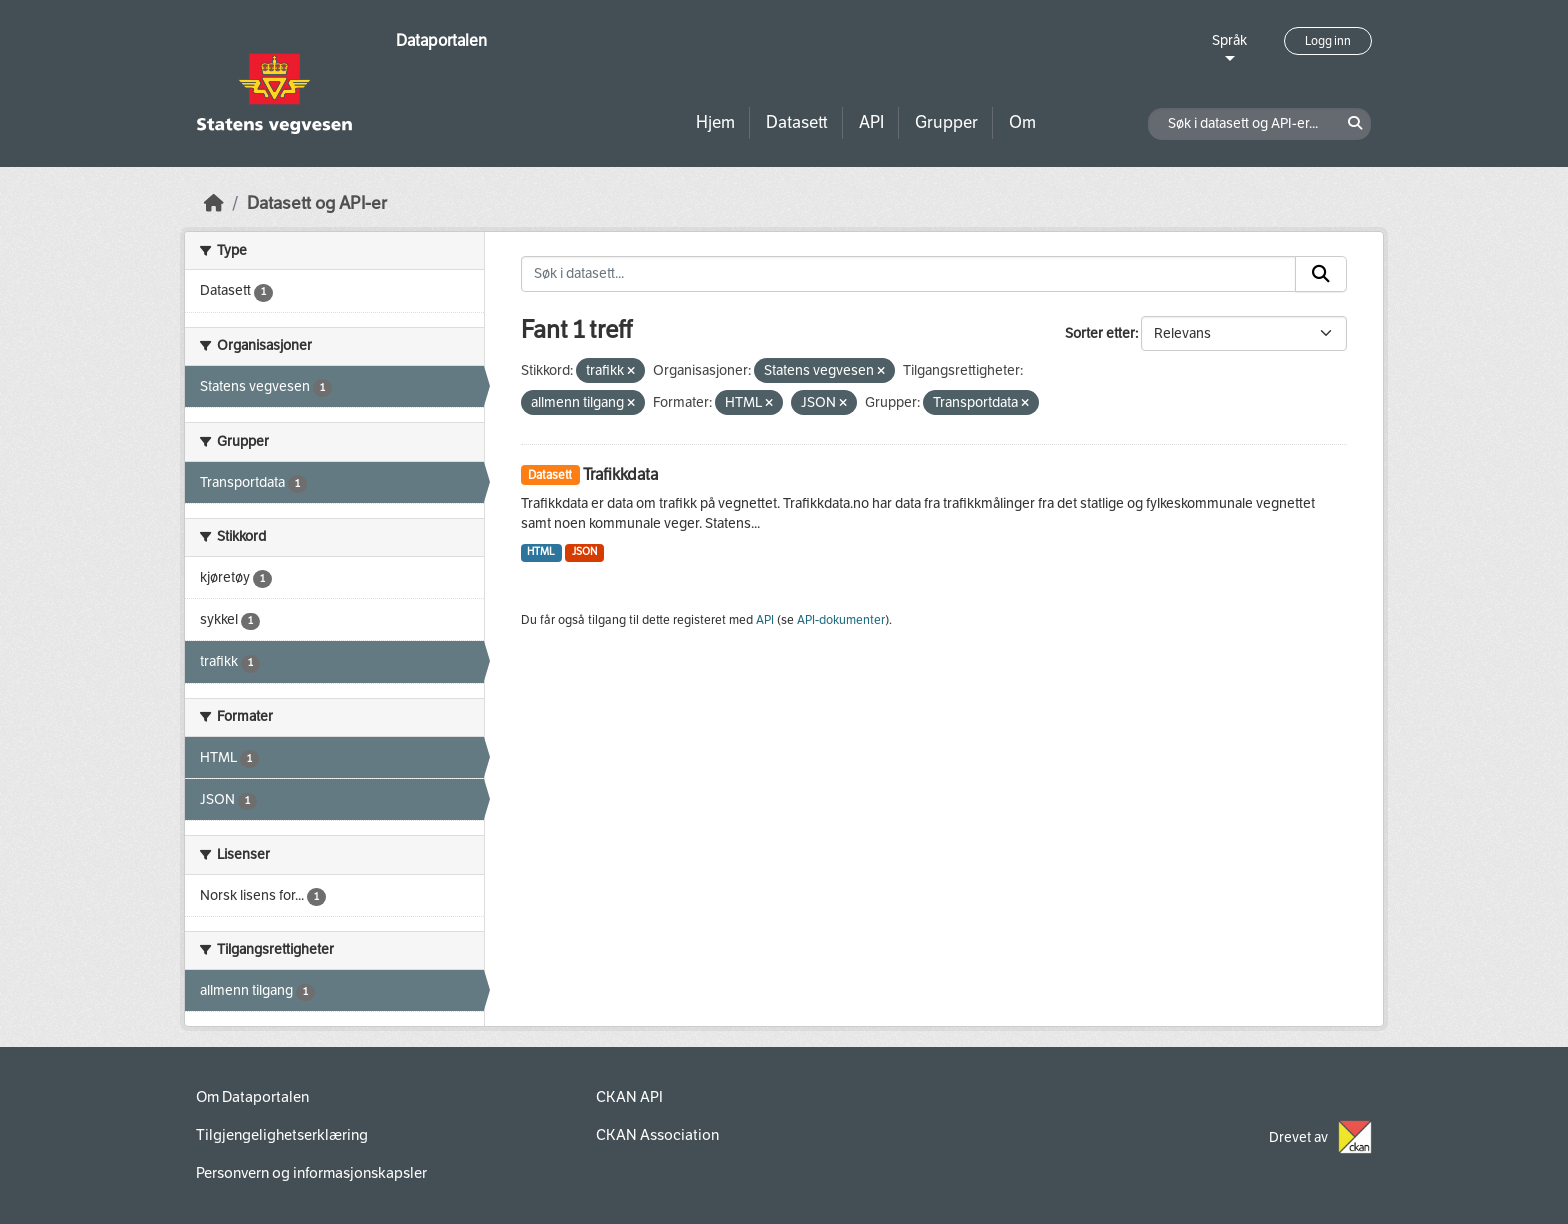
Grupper (946, 122)
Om (1022, 122)
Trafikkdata (620, 474)
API (871, 122)
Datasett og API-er (317, 203)
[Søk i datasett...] (909, 274)
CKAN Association (657, 1135)
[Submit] (1321, 274)
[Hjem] (214, 203)
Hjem (715, 122)
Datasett (797, 122)
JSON (584, 551)
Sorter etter (1100, 333)
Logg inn (1328, 41)
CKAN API (629, 1097)
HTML (541, 551)
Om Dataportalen (252, 1097)
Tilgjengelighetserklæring (282, 1135)
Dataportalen (441, 40)
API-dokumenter (841, 620)
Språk (1229, 40)
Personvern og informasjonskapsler (311, 1173)
